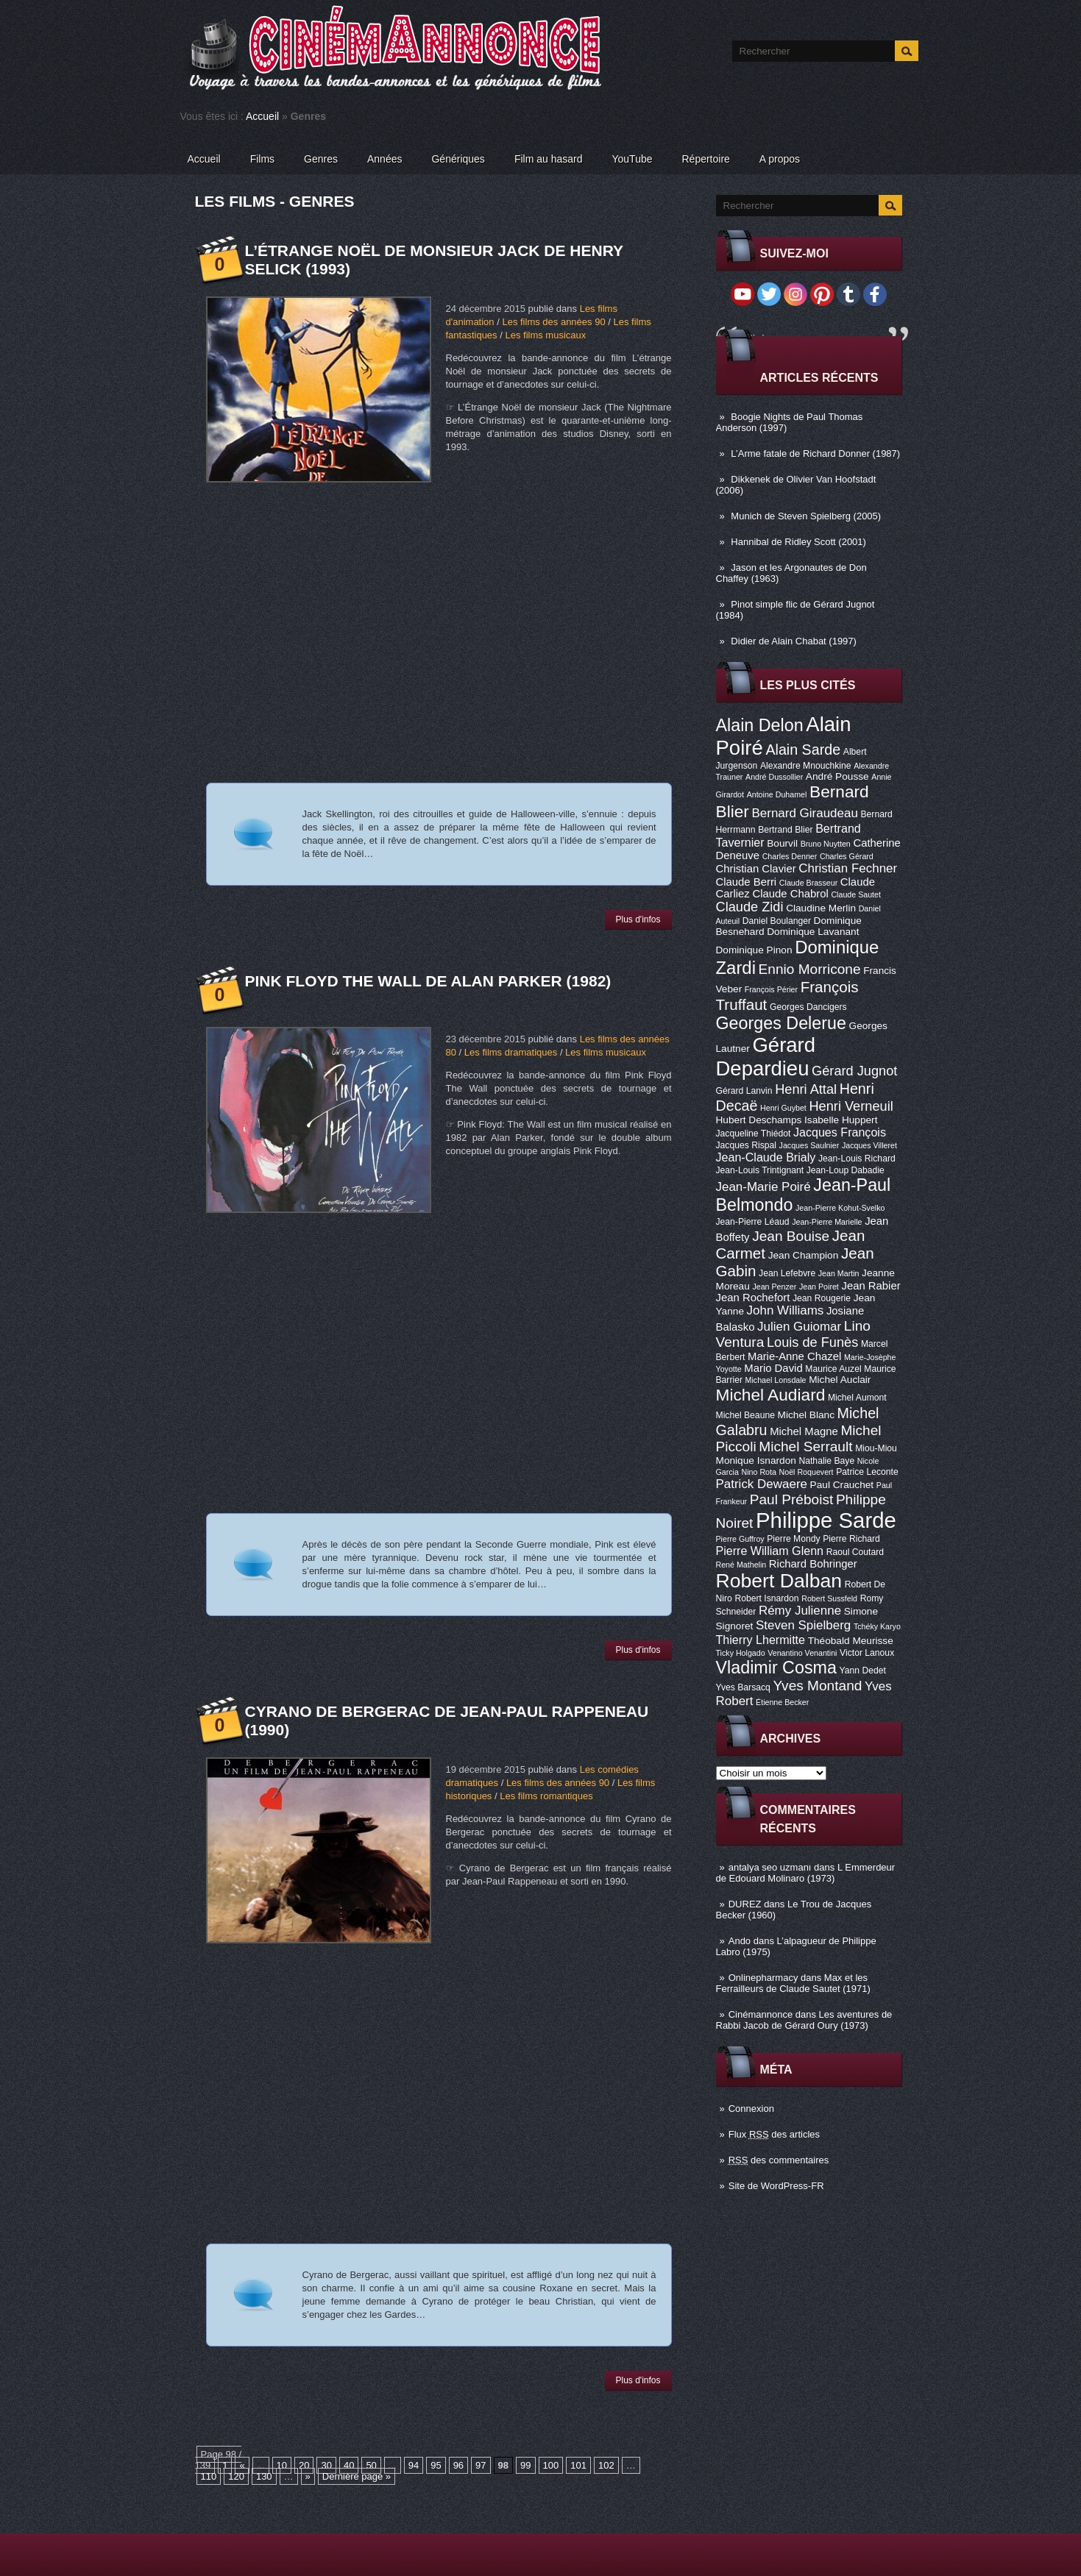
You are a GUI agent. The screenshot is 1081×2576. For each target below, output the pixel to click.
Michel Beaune (745, 1415)
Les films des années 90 (553, 321)
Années (384, 159)
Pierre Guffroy (740, 1538)
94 (413, 2465)
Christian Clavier (756, 869)
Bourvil (782, 843)
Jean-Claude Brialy (766, 1157)
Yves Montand (817, 1685)
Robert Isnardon (766, 1598)
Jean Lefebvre (787, 1273)
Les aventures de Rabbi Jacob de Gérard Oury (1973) (804, 2020)
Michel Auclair (840, 1379)
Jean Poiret (819, 1286)
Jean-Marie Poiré (763, 1187)
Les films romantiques (546, 1795)
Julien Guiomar (799, 1327)
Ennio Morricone (810, 969)
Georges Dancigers (808, 1007)
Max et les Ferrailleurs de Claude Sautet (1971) (793, 1983)
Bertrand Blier (785, 830)
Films (262, 159)
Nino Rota (759, 1471)
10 (282, 2465)
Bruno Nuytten (826, 843)
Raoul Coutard (855, 1552)
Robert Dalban (779, 1581)
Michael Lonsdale (776, 1380)
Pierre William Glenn (770, 1550)
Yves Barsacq (743, 1687)
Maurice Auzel (833, 1369)
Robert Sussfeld (829, 1598)
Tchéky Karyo (877, 1626)
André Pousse (837, 776)
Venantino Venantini (802, 1652)
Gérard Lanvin (744, 1091)
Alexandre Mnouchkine (805, 766)
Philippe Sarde (826, 1520)
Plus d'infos (638, 919)
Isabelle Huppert (840, 1119)
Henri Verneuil (851, 1106)
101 (578, 2465)
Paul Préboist (791, 1499)
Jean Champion (803, 1255)
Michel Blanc (806, 1414)
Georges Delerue (781, 1023)
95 (435, 2465)
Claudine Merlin (821, 908)
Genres (321, 159)
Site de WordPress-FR (776, 2185)
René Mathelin (741, 1564)
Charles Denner (790, 856)
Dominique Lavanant (813, 931)
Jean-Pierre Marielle (827, 1221)
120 (236, 2476)
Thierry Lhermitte (761, 1639)
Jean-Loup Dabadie (846, 1170)
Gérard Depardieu (766, 1056)
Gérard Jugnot (854, 1071)
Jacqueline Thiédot (753, 1133)
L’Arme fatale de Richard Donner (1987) (815, 453)
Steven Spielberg (803, 1625)
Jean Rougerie (822, 1298)
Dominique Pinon (754, 950)
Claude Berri (746, 882)
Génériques (457, 159)
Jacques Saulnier (809, 1145)
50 (371, 2465)
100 (551, 2465)
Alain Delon (760, 725)
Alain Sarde (802, 749)
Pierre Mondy (793, 1539)
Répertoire (705, 159)
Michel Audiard (771, 1394)
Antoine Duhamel (777, 794)
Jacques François (839, 1132)
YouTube (632, 159)
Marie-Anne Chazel (794, 1356)
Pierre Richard (851, 1539)
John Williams (785, 1310)
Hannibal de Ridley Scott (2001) (798, 541)
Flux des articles (774, 2134)
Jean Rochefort (753, 1297)
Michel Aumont (857, 1397)
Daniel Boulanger (776, 921)
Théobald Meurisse (850, 1640)
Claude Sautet (856, 894)
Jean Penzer (774, 1286)
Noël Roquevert (806, 1471)
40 (349, 2465)
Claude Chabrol (790, 894)
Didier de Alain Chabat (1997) (794, 641)
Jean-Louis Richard (857, 1158)
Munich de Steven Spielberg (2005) (806, 516)
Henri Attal (806, 1089)
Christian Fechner (847, 868)
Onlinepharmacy (763, 1977)
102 (606, 2465)
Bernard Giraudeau (805, 813)
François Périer (771, 989)
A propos (779, 159)
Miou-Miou (876, 1448)
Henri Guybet (783, 1107)
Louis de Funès (812, 1342)
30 (326, 2465)
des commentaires (779, 2160)
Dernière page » (356, 2476)
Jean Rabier (870, 1286)
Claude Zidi (750, 907)
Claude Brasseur (808, 882)
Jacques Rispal (746, 1145)
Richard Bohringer (813, 1564)
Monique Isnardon (756, 1460)
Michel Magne (804, 1431)
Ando (740, 1940)
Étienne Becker (782, 1702)
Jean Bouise (790, 1236)
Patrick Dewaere (761, 1484)
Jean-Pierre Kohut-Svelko (840, 1207)
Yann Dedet (863, 1670)
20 (304, 2465)
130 (264, 2476)
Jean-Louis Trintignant (760, 1170)
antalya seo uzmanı (770, 1867)
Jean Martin (839, 1273)
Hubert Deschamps (759, 1119)
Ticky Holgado (740, 1652)
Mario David (773, 1368)
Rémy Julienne (800, 1611)
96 (458, 2465)
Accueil (262, 116)
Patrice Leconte (867, 1472)
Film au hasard (548, 159)
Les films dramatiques (510, 1052)
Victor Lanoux (867, 1653)
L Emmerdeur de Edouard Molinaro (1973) (806, 1873)
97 (480, 2465)
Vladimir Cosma (776, 1667)
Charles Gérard (846, 856)
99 (525, 2465)
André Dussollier (774, 776)
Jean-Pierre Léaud (753, 1222)
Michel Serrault (805, 1446)
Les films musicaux (545, 335)
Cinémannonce (761, 2014)
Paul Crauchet (842, 1484)
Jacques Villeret (869, 1145)
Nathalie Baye (826, 1461)
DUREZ (745, 1904)
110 (209, 2476)
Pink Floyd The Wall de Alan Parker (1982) (428, 980)
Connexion (751, 2108)
